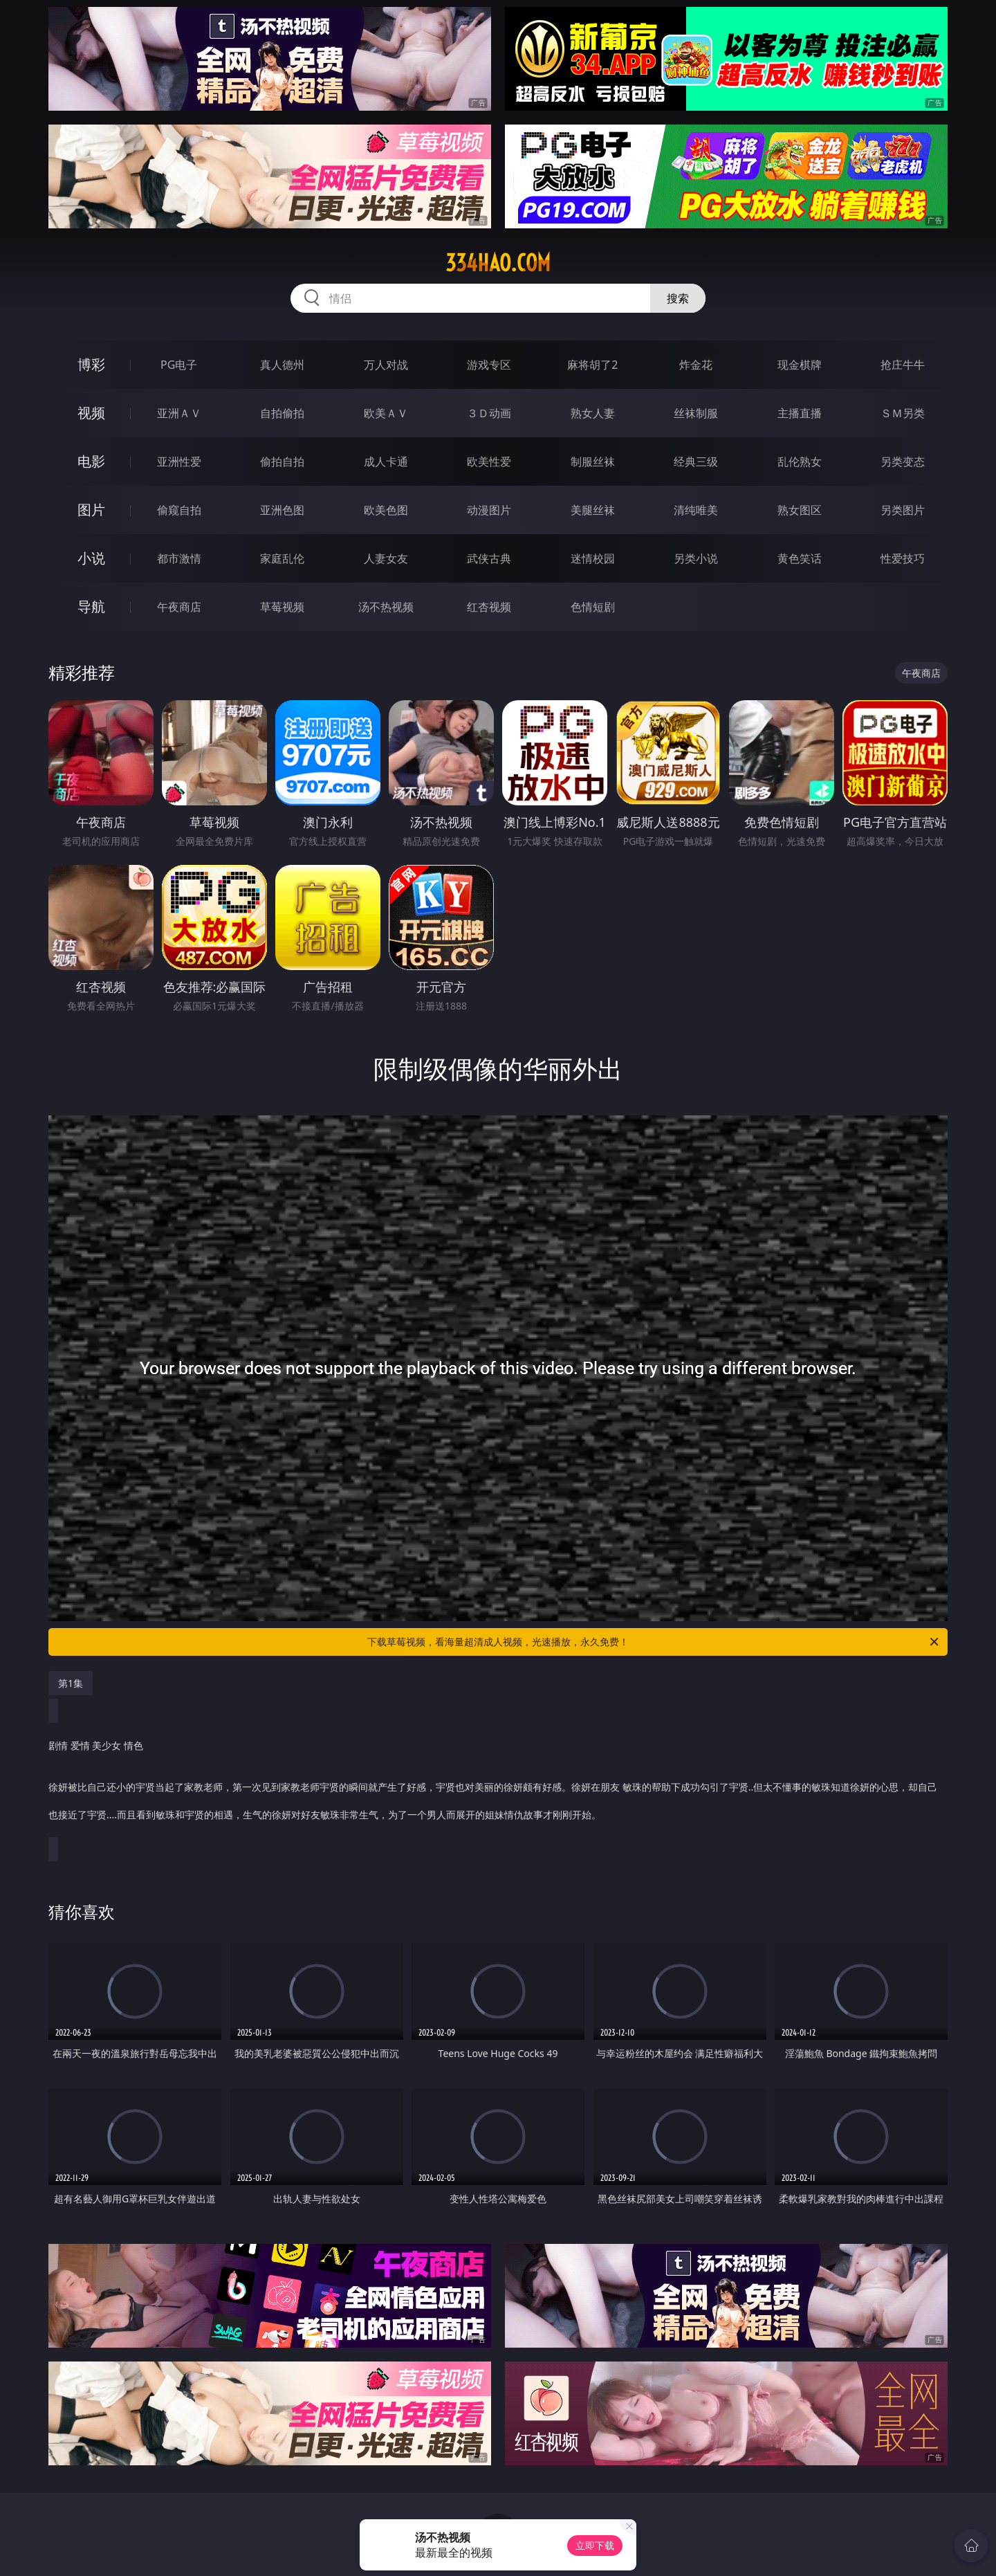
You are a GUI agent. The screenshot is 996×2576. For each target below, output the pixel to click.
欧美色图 (386, 510)
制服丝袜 (593, 461)
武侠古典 (489, 558)
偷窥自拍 (179, 510)
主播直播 (799, 413)
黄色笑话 (799, 558)
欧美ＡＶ (386, 413)
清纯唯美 (696, 510)
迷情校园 (593, 558)
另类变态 (902, 461)
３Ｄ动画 (489, 413)
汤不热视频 (386, 606)
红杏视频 (489, 606)
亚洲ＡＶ (179, 413)
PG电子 (178, 364)
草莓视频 (282, 606)
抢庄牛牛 (902, 364)
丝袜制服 (696, 413)
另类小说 (696, 558)
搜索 (678, 298)
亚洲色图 (282, 510)
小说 (91, 558)
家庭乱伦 (282, 558)
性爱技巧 (902, 558)
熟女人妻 (593, 413)
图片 (91, 509)
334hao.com (498, 263)
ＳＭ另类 (902, 413)
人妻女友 (386, 558)
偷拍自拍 (282, 461)
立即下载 (594, 2545)
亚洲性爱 (179, 461)
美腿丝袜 (593, 510)
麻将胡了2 (592, 364)
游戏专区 (489, 364)
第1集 (70, 1683)
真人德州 (282, 364)
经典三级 (696, 461)
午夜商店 (179, 606)
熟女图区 (799, 510)
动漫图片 (489, 510)
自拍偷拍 (282, 413)
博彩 (91, 364)
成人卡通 (386, 461)
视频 (91, 412)
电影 (91, 461)
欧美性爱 (489, 461)
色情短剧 (593, 606)
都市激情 (179, 558)
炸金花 (695, 364)
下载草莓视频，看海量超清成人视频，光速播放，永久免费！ (654, 1642)
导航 (91, 606)
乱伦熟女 (799, 461)
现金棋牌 (799, 364)
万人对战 (386, 364)
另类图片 (902, 510)
